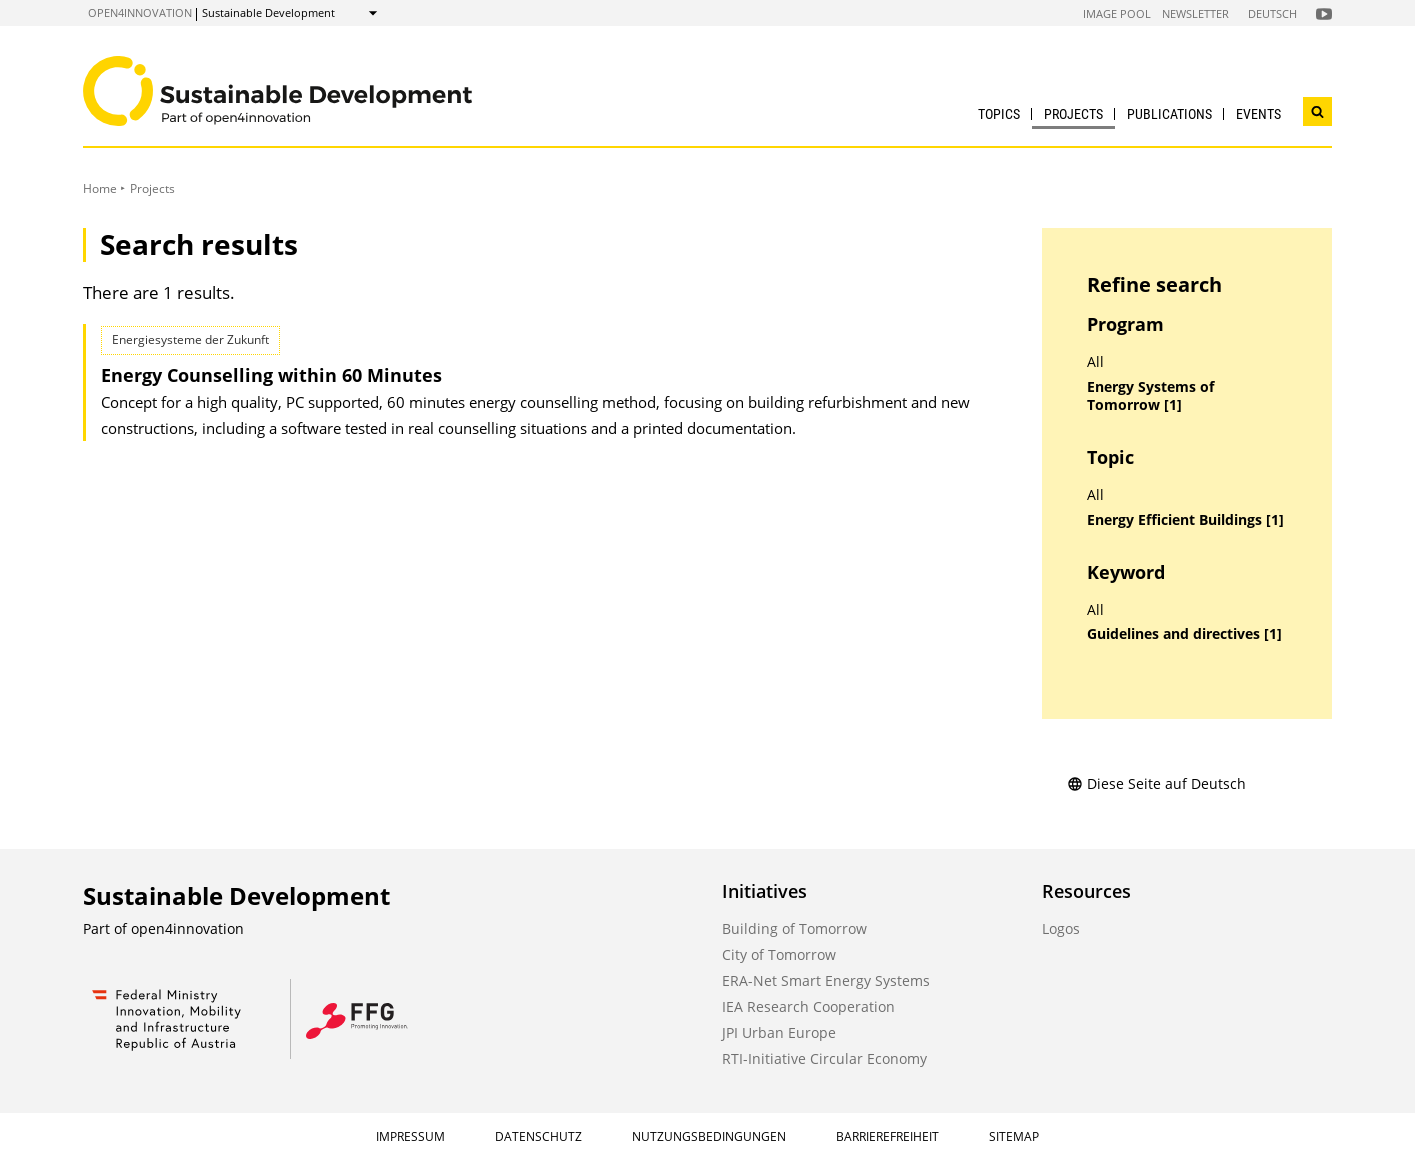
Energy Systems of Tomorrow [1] (1150, 396)
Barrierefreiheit (887, 1136)
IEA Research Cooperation (808, 1006)
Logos (1061, 928)
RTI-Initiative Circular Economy (824, 1058)
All (1095, 362)
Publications (1169, 114)
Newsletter (1195, 13)
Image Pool (1117, 13)
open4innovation (140, 12)
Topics (999, 114)
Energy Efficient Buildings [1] (1185, 520)
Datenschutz (538, 1136)
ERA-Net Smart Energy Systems (826, 980)
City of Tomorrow (779, 954)
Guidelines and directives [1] (1184, 634)
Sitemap (1014, 1136)
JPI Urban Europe (779, 1032)
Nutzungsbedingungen (709, 1136)
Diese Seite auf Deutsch (1156, 783)
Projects (1073, 114)
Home (100, 188)
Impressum (410, 1136)
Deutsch (1272, 13)
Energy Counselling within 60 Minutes (271, 375)
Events (1258, 114)
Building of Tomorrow (794, 928)
